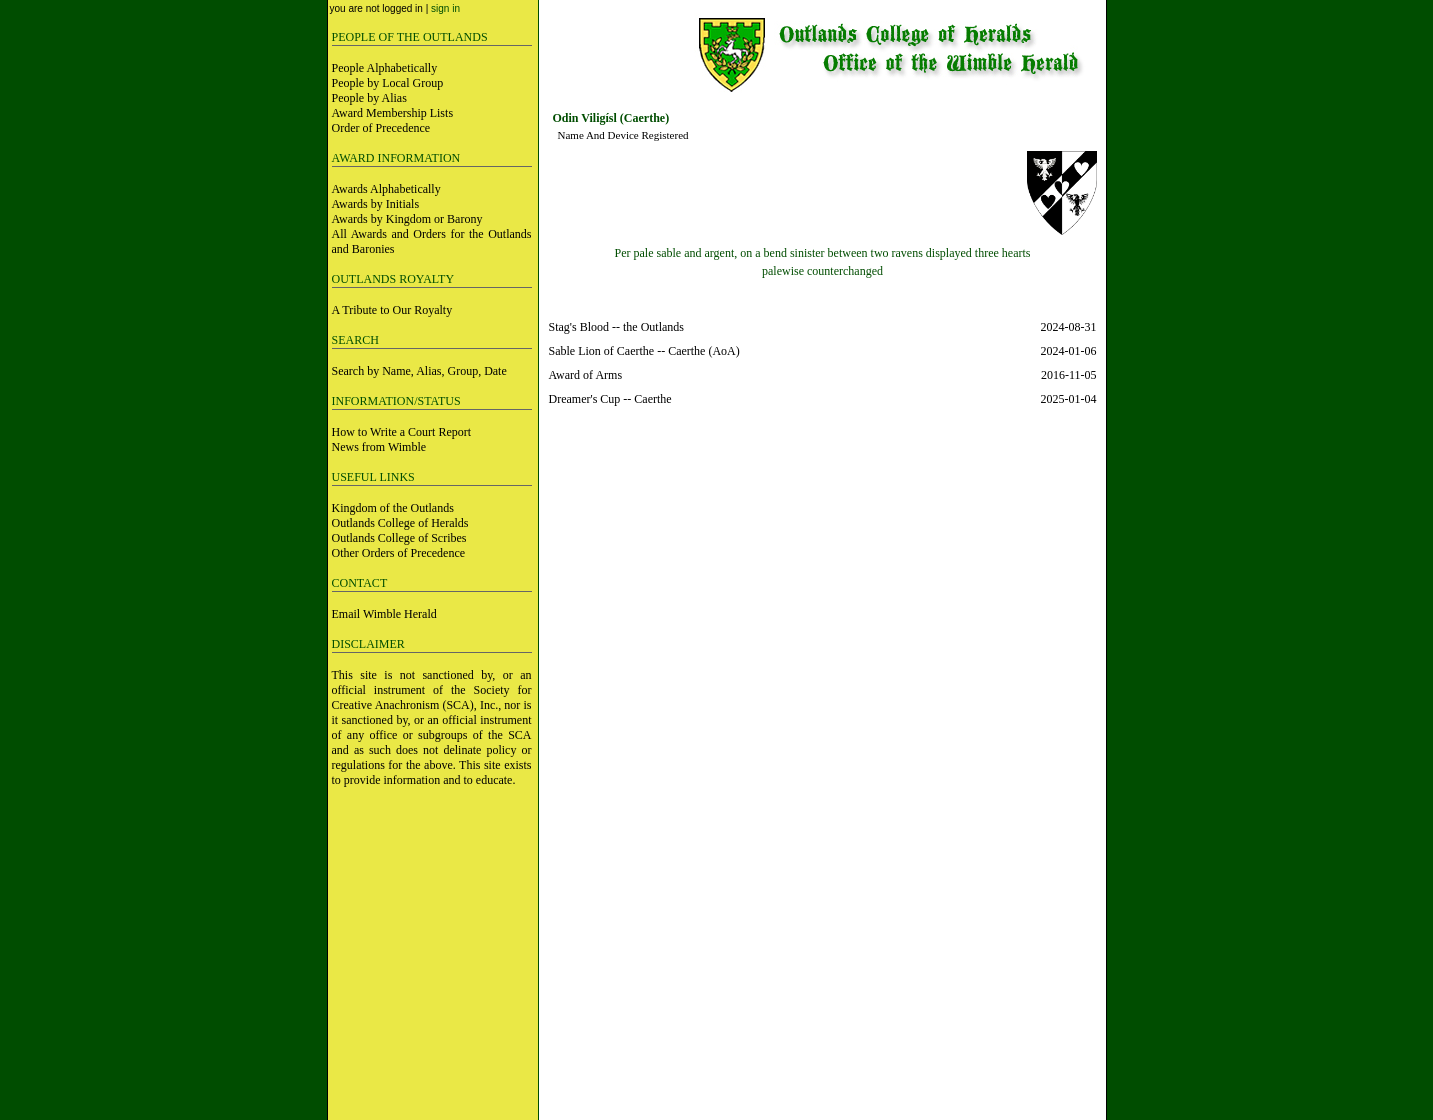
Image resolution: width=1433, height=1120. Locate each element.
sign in (445, 8)
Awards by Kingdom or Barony (407, 219)
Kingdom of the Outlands (393, 508)
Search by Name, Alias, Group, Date (419, 371)
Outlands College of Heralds (400, 523)
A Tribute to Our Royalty (392, 310)
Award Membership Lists (393, 113)
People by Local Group (388, 83)
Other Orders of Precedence (399, 553)
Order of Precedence (381, 128)
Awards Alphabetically (386, 189)
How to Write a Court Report (402, 432)
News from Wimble (379, 447)
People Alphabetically (385, 68)
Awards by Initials (376, 204)
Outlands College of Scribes (399, 538)
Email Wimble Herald (384, 614)
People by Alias (369, 98)
